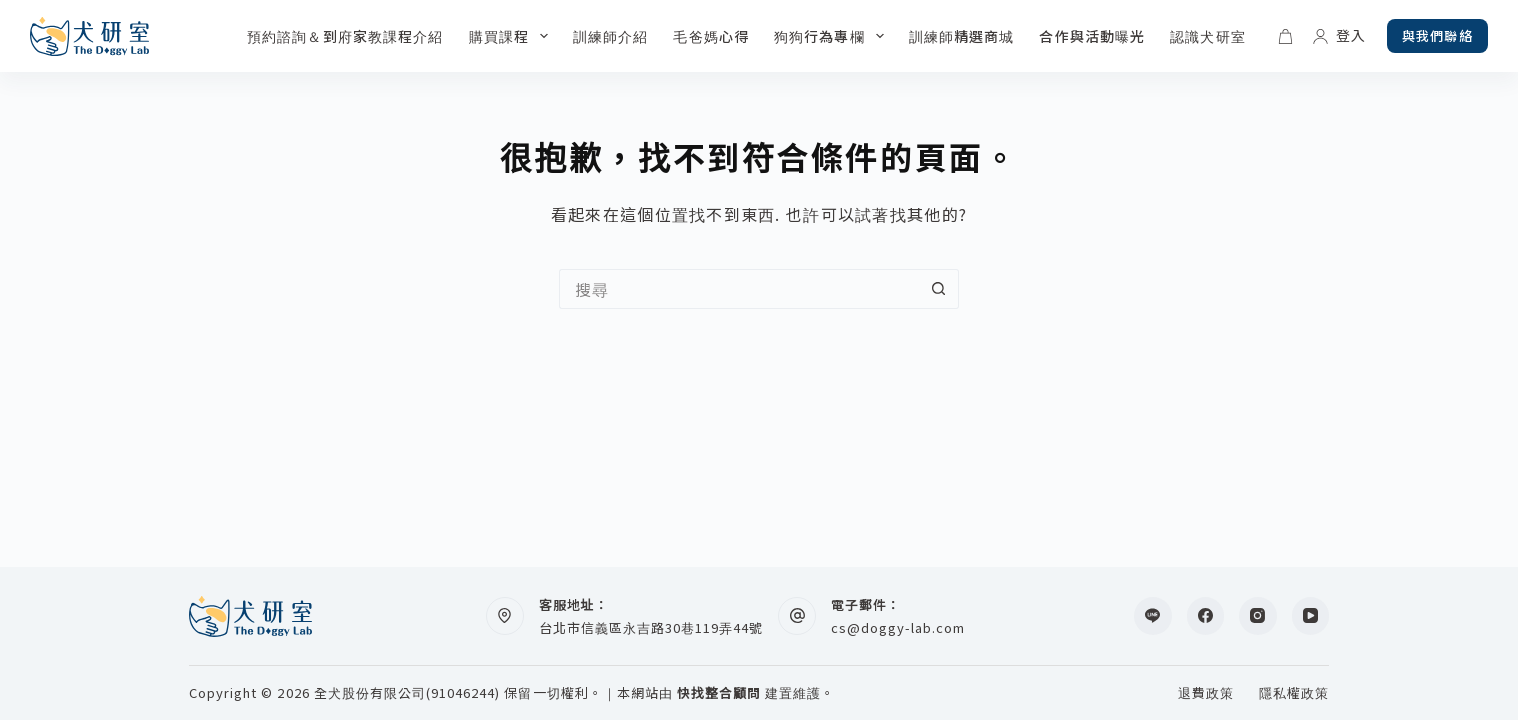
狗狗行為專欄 (833, 36)
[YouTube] (1311, 616)
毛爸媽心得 (711, 36)
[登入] (1339, 35)
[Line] (1153, 616)
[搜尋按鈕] (939, 289)
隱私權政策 (1294, 693)
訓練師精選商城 (962, 36)
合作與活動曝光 (1092, 36)
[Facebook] (1206, 616)
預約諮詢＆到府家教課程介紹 (345, 36)
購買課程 (512, 36)
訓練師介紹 (611, 36)
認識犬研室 (1208, 36)
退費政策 (1206, 693)
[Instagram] (1258, 616)
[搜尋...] (739, 289)
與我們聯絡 (1437, 35)
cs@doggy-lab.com (898, 627)
